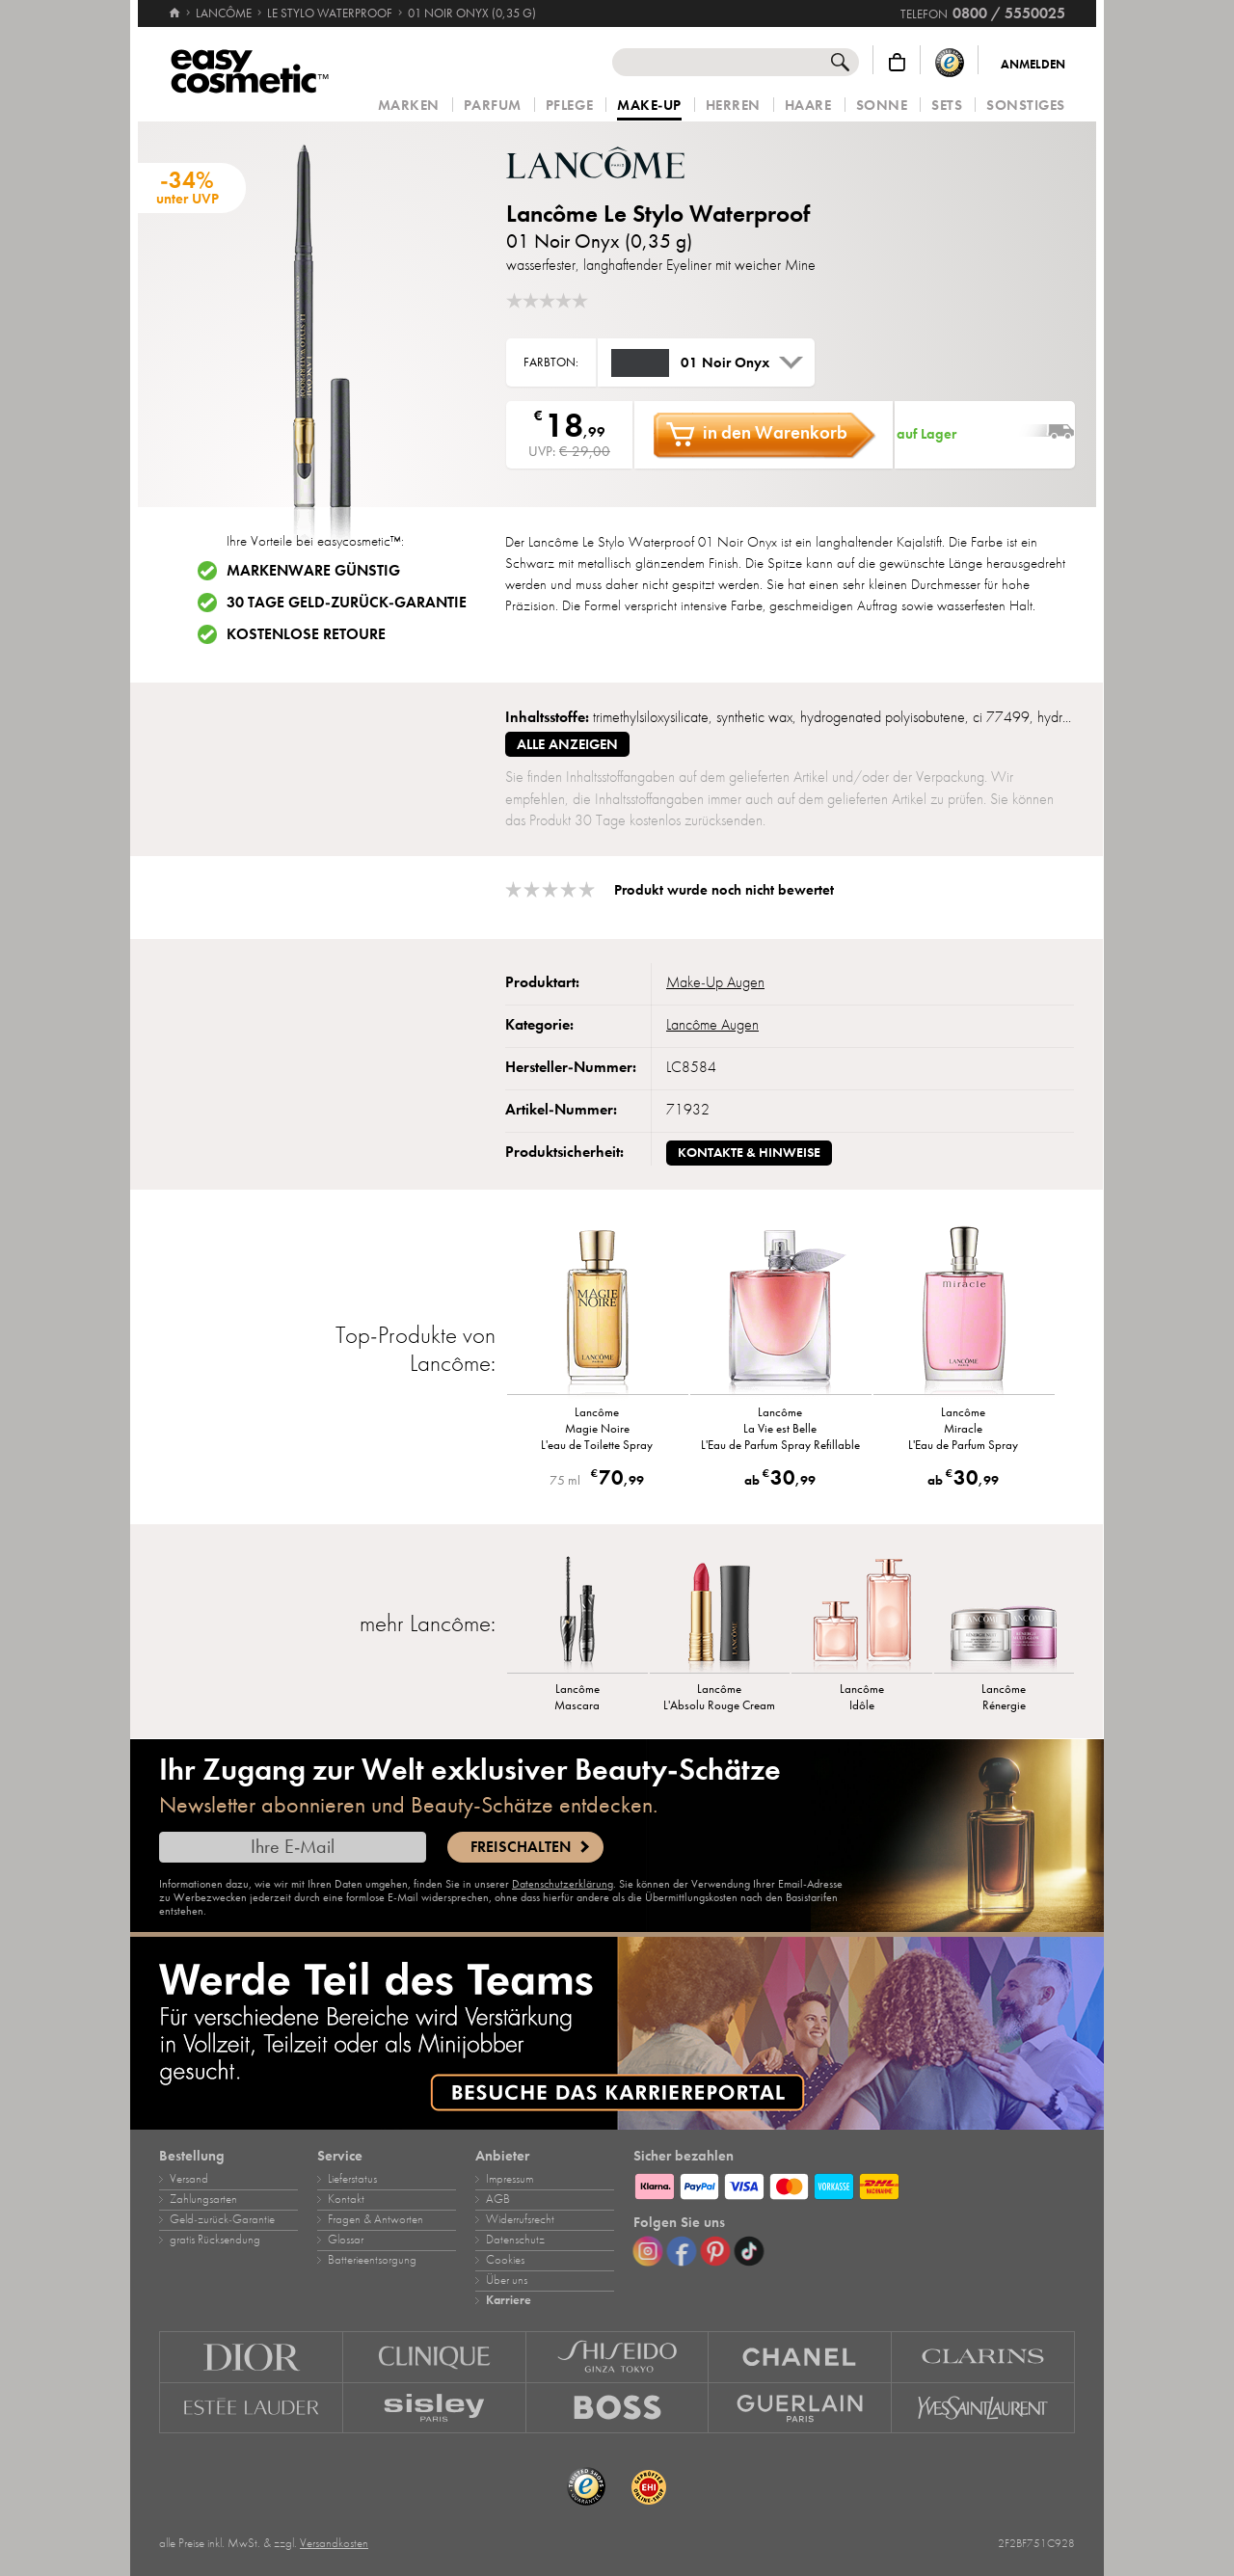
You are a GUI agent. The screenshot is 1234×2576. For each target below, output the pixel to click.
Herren (733, 105)
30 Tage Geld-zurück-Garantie (347, 602)
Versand (189, 2179)
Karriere (508, 2300)
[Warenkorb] (897, 62)
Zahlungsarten (203, 2199)
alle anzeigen (567, 744)
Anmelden (1033, 64)
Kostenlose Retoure (306, 634)
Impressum (509, 2179)
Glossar (345, 2239)
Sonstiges (1025, 105)
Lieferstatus (352, 2179)
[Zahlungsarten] (854, 2183)
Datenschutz (515, 2239)
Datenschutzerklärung (562, 1884)
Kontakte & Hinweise (749, 1152)
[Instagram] (647, 2251)
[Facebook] (681, 2251)
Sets (946, 105)
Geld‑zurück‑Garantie (222, 2219)
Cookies (505, 2259)
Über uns (506, 2280)
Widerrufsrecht (520, 2219)
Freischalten (520, 1847)
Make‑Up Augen (715, 982)
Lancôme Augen (712, 1024)
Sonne (882, 105)
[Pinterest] (715, 2251)
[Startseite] (174, 5)
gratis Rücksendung (215, 2239)
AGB (498, 2199)
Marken (409, 105)
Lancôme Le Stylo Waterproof (658, 213)
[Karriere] (617, 2033)
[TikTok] (749, 2251)
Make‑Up (649, 106)
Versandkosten (334, 2543)
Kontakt (346, 2199)
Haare (808, 105)
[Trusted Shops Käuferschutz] (949, 62)
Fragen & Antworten (375, 2219)
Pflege (569, 105)
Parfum (493, 105)
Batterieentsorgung (372, 2259)
